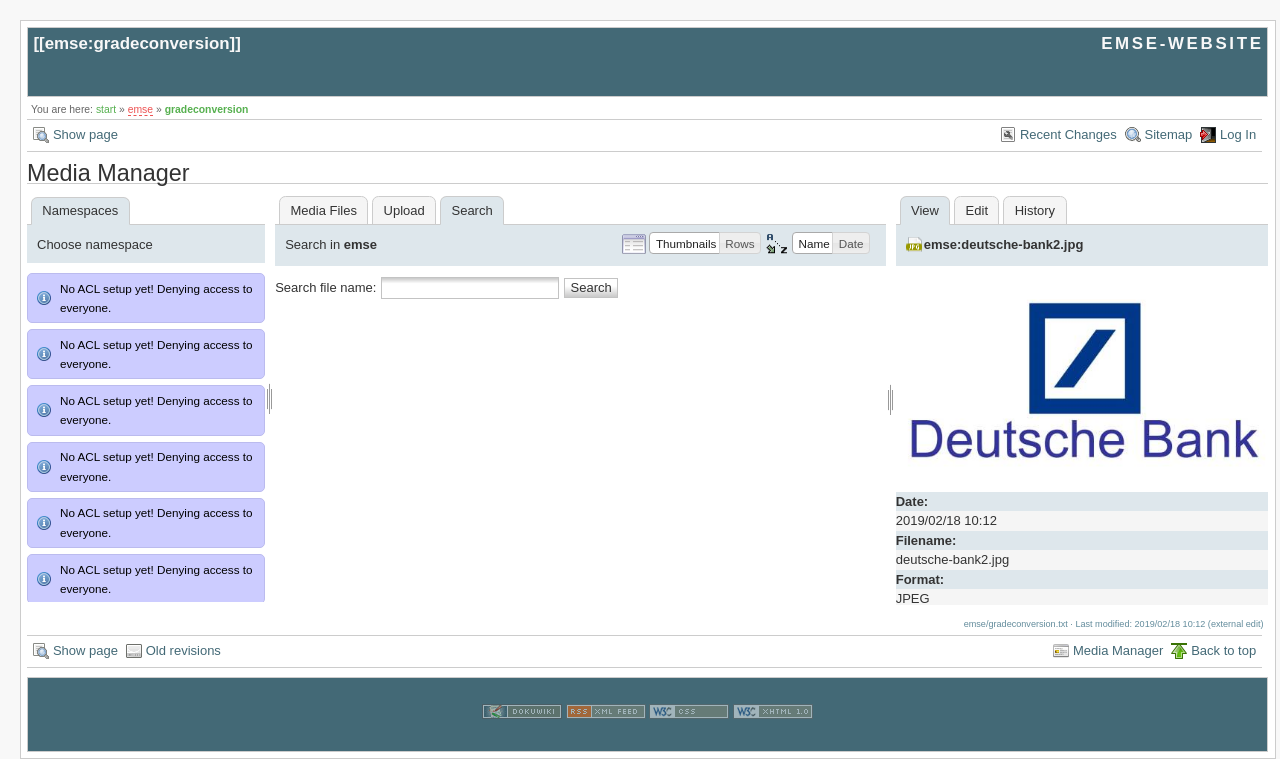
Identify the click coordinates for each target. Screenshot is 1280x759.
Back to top (1223, 650)
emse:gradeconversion (137, 43)
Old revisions (183, 650)
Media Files (323, 210)
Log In (1238, 134)
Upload (404, 210)
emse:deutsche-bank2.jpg (1004, 244)
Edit (977, 210)
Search (591, 287)
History (1035, 210)
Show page (85, 134)
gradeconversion (207, 109)
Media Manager (1118, 650)
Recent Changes (1068, 134)
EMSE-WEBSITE (1182, 43)
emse (140, 109)
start (106, 109)
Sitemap (1169, 134)
